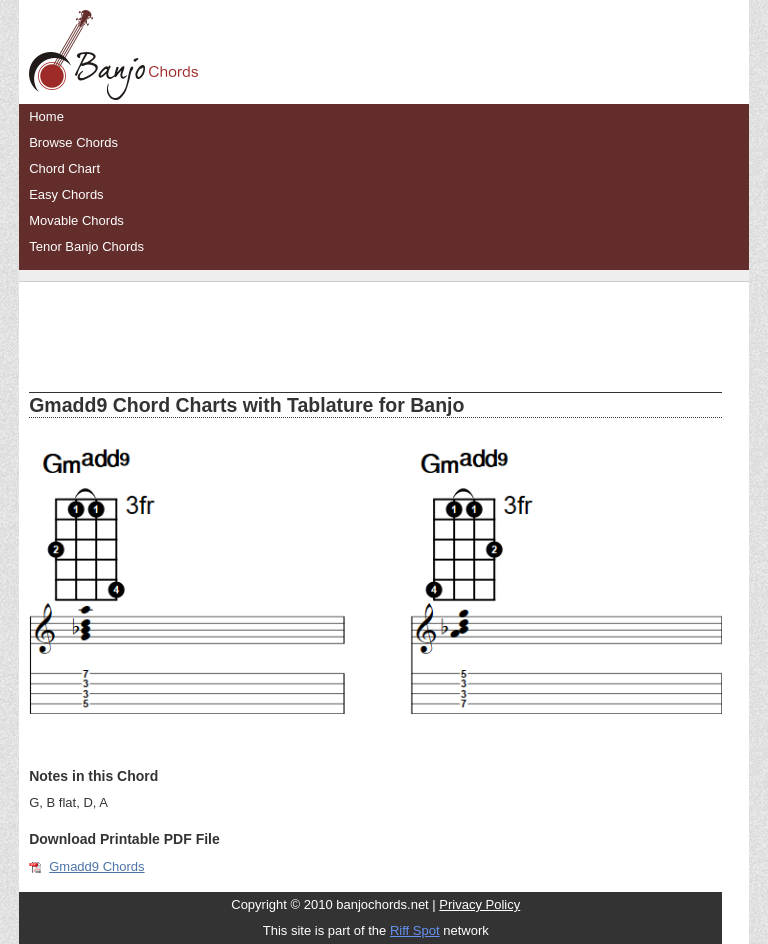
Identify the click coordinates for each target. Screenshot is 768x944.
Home (46, 116)
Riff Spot (415, 930)
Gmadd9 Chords (96, 866)
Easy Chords (66, 194)
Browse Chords (73, 142)
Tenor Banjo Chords (86, 246)
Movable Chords (76, 220)
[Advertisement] (375, 322)
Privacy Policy (479, 904)
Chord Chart (64, 168)
